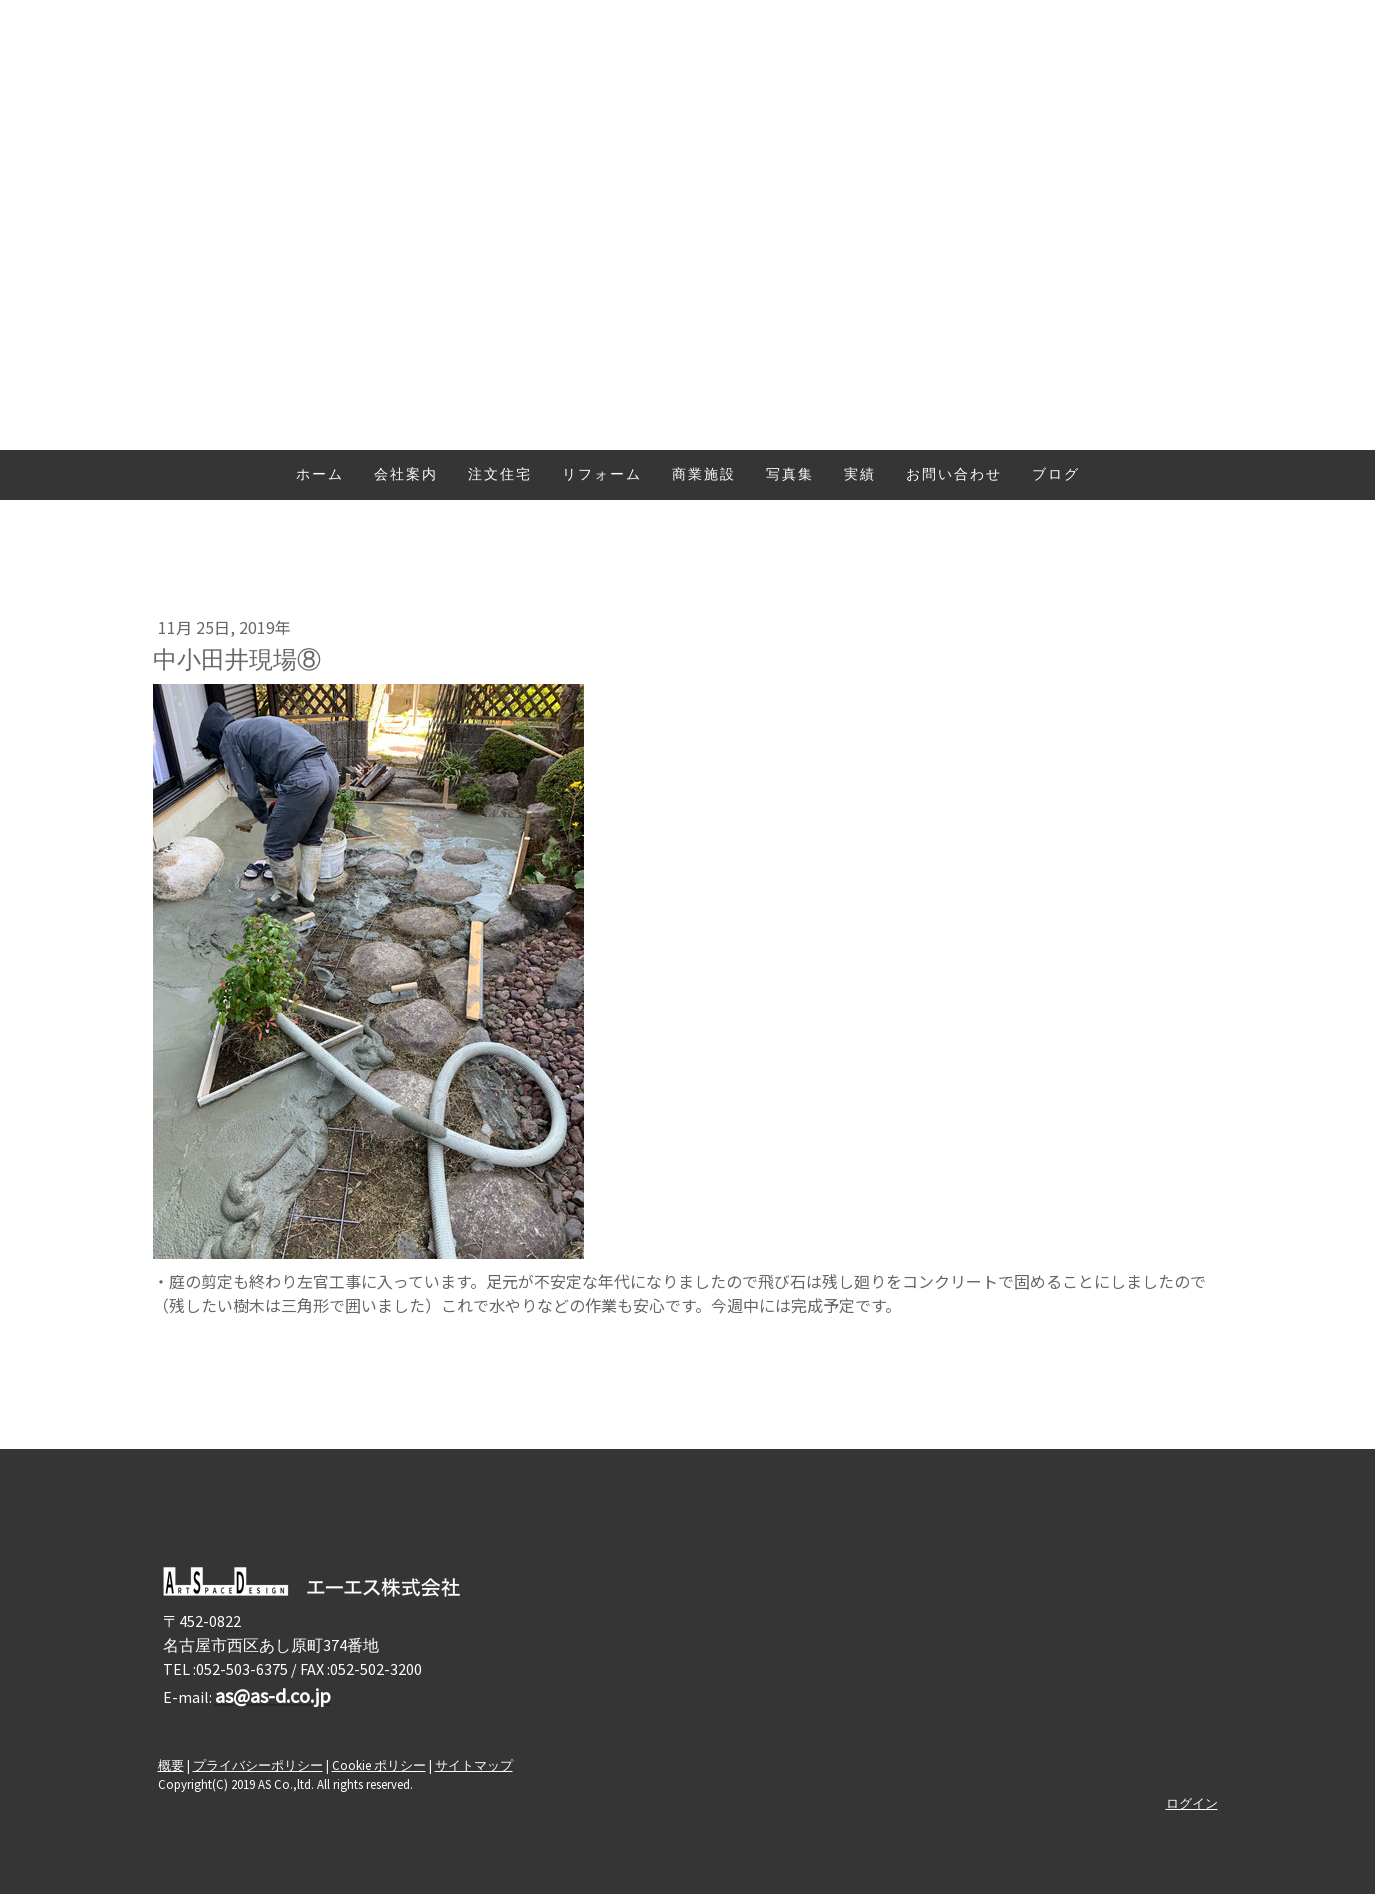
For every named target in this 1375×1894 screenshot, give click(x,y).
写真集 (790, 475)
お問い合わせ (954, 475)
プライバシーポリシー (258, 1765)
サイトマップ (474, 1765)
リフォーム (602, 475)
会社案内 (406, 475)
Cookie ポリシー (379, 1765)
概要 (171, 1765)
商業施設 (704, 475)
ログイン (1192, 1803)
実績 (860, 475)
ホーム (320, 475)
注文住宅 (500, 475)
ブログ (1056, 475)
